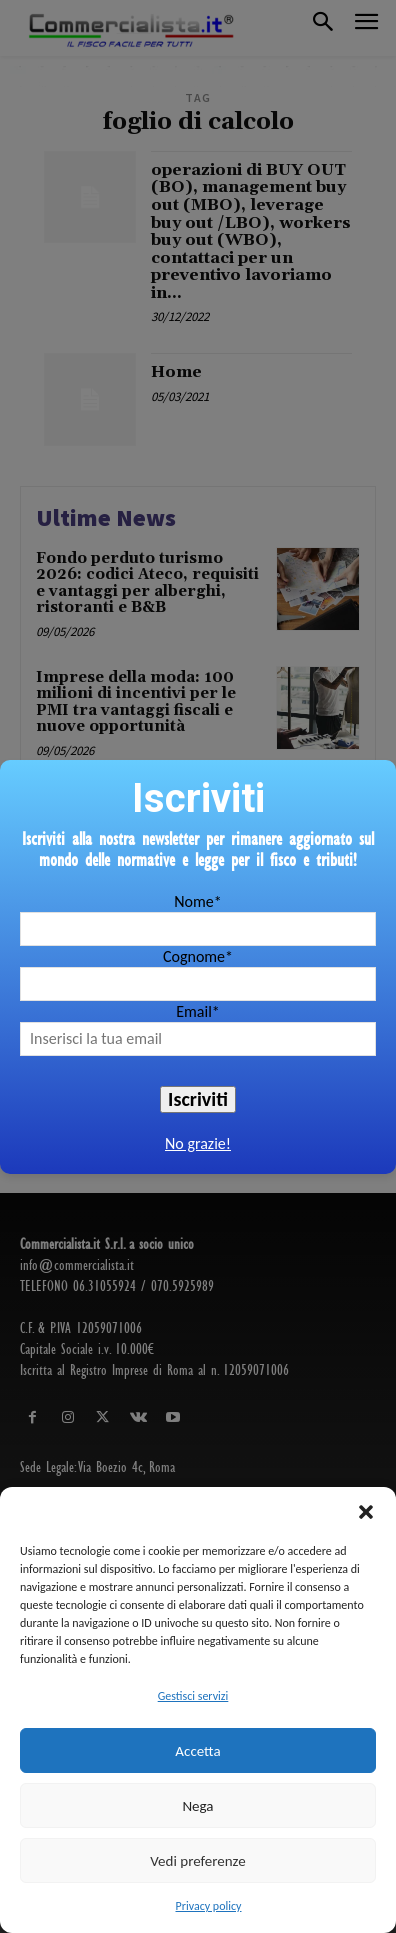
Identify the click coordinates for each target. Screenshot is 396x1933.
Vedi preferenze (197, 1861)
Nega (197, 1806)
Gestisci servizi (193, 1696)
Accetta (197, 1751)
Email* (198, 1011)
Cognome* (198, 956)
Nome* (197, 901)
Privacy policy (209, 1906)
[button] (366, 1512)
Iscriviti (198, 1099)
